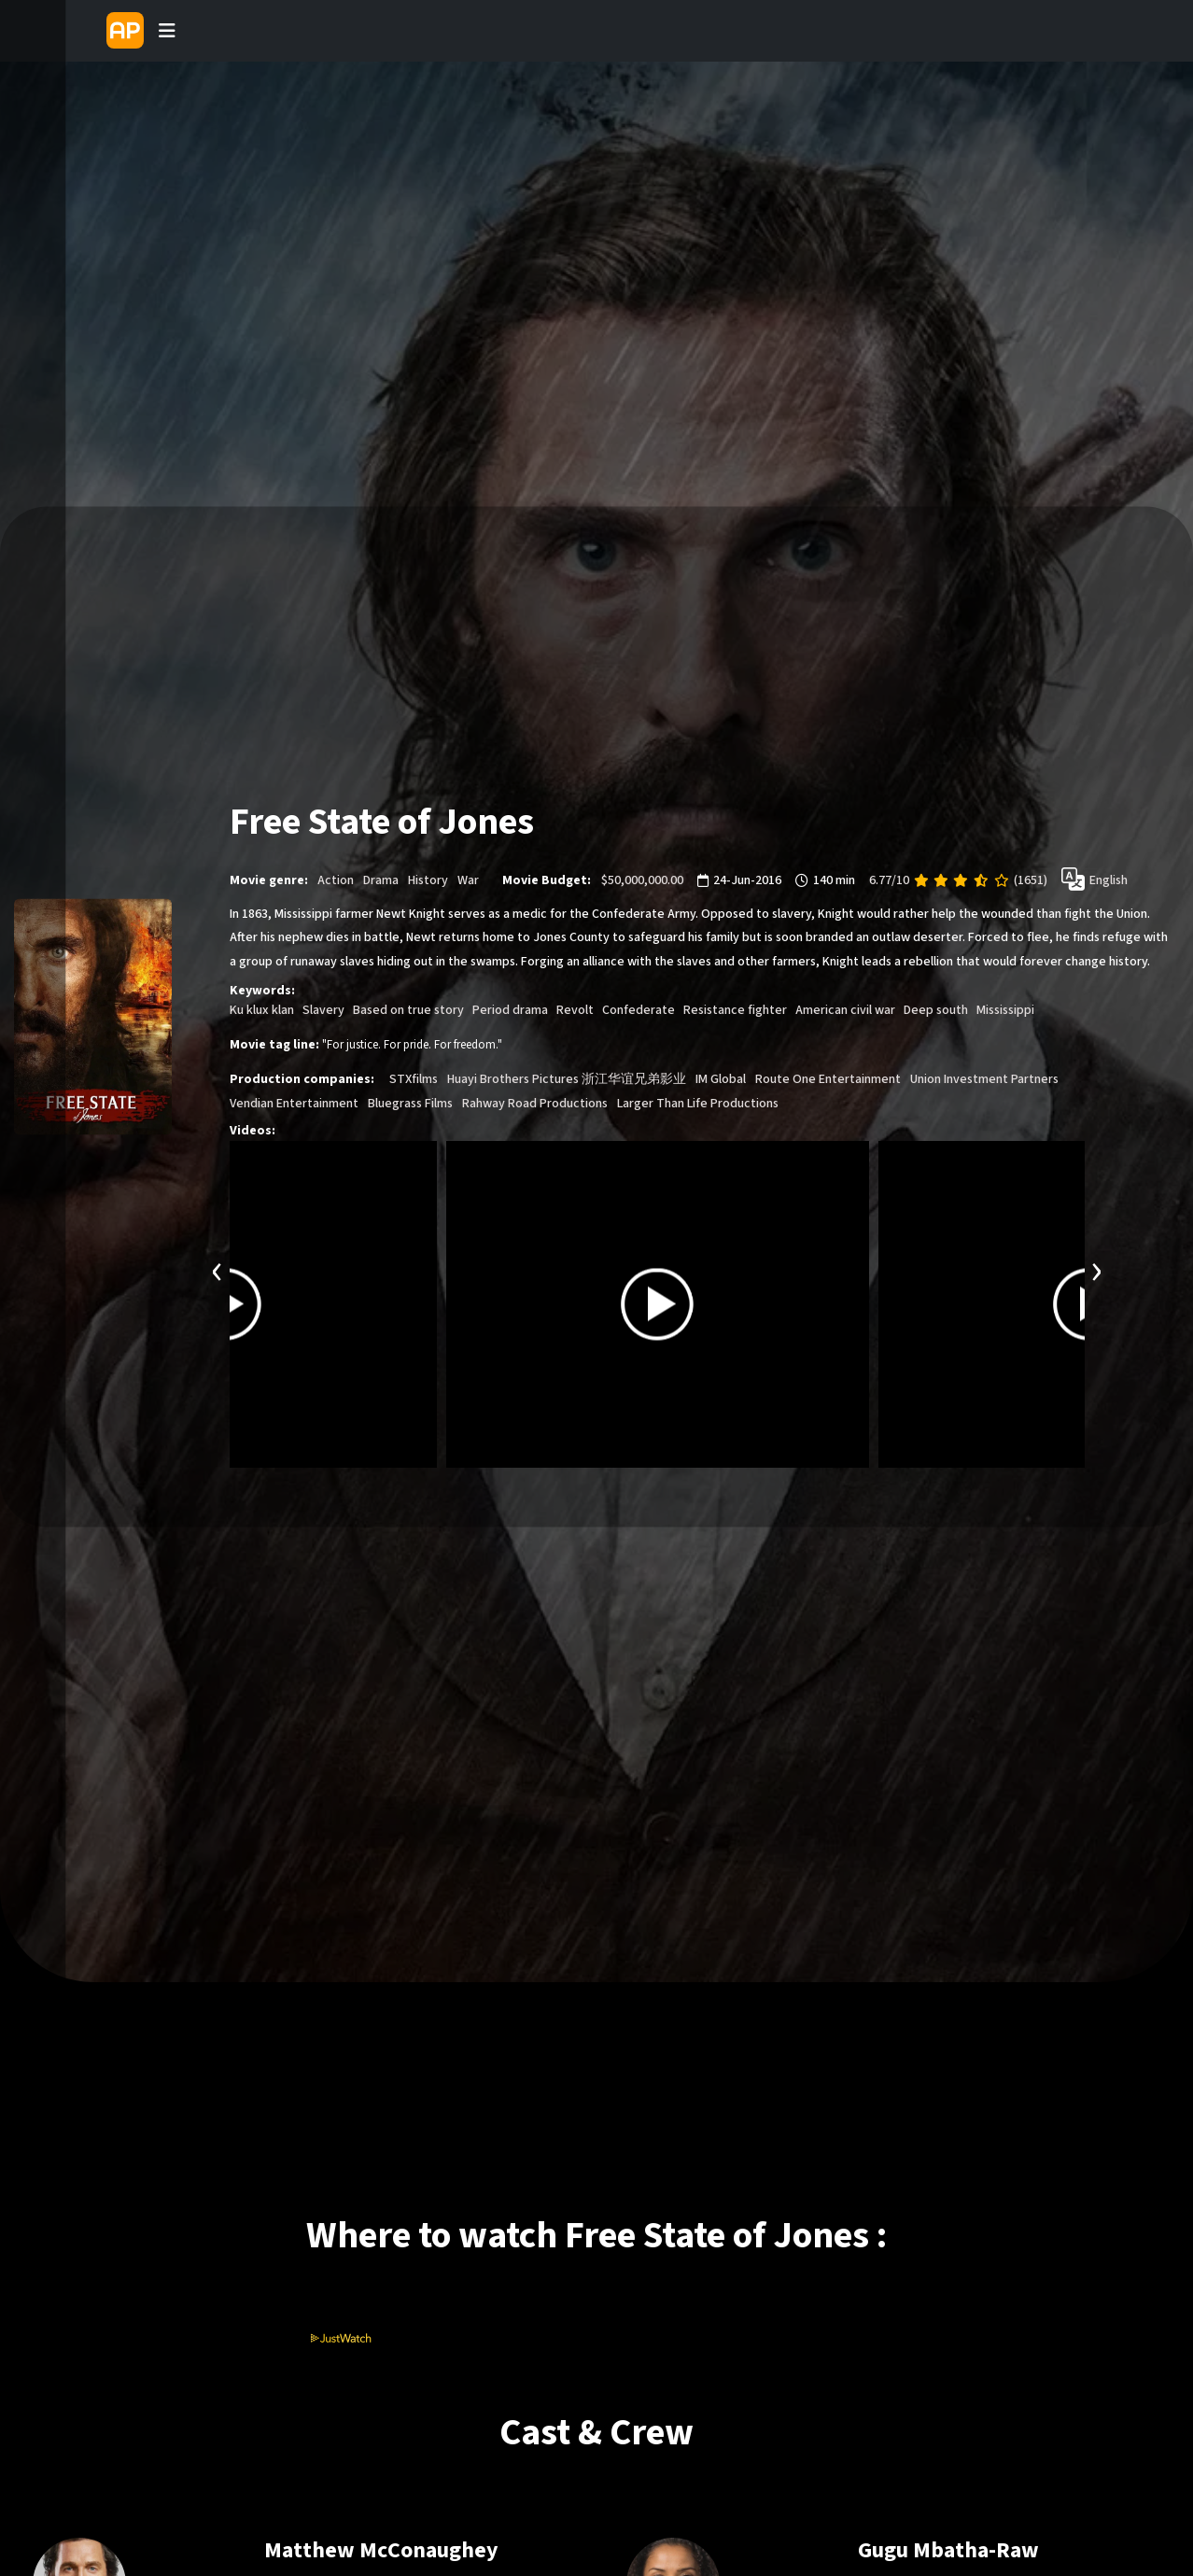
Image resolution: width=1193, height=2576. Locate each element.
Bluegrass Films (410, 1103)
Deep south (936, 1010)
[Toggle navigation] (167, 30)
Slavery (323, 1010)
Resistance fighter (735, 1010)
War (468, 880)
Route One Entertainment (828, 1079)
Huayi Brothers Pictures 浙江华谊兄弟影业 (566, 1079)
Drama (381, 880)
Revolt (575, 1010)
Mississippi (1005, 1010)
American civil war (845, 1010)
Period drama (510, 1010)
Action (335, 880)
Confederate (638, 1010)
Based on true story (408, 1010)
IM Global (720, 1079)
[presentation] (217, 1269)
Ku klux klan (262, 1010)
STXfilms (413, 1079)
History (428, 880)
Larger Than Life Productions (698, 1103)
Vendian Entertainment (294, 1103)
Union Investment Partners (984, 1079)
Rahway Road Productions (535, 1103)
